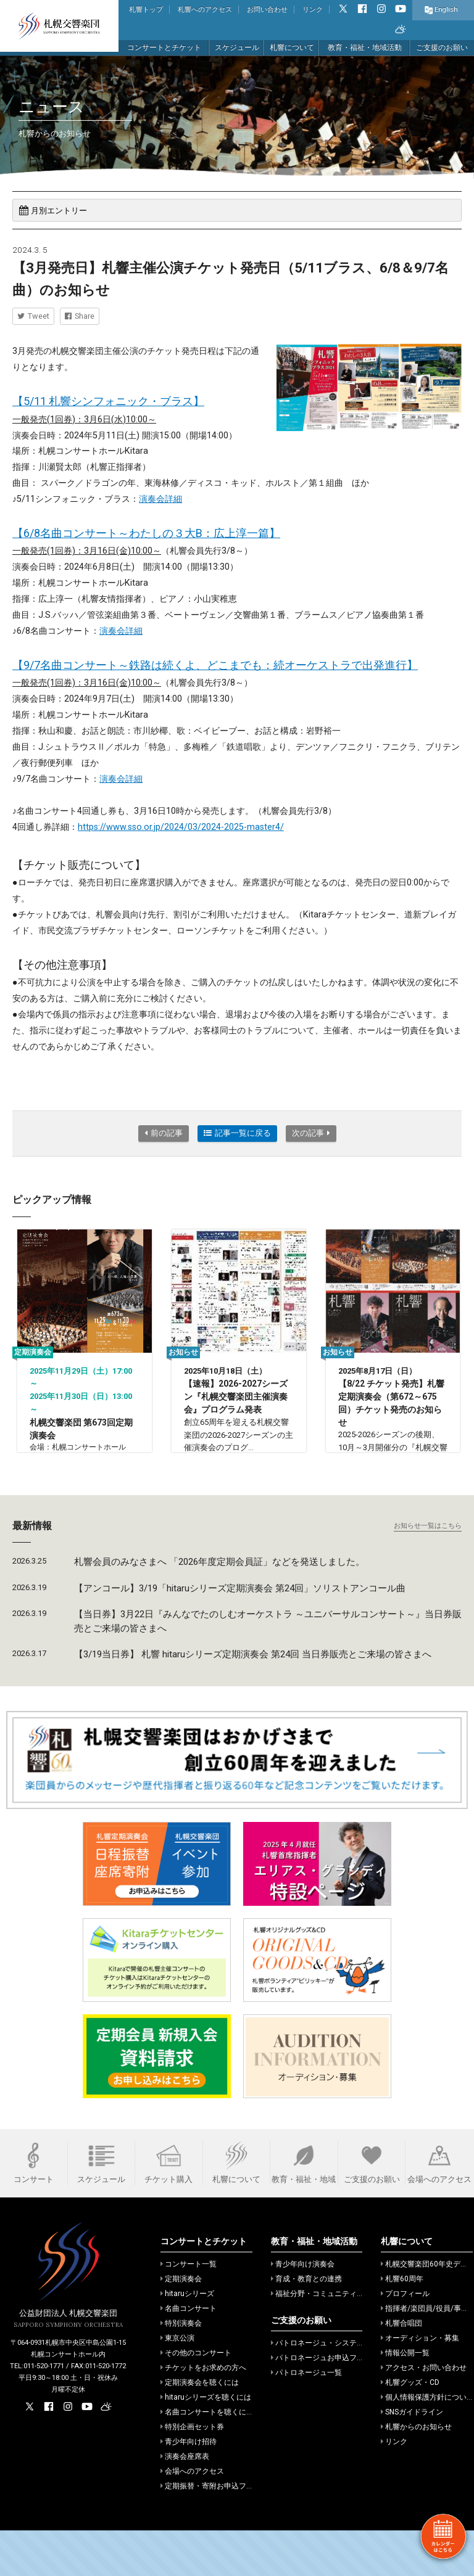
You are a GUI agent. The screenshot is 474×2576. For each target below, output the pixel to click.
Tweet (33, 316)
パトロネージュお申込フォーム (325, 2403)
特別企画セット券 (192, 2472)
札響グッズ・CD (410, 2428)
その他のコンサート (195, 2398)
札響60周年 (402, 2324)
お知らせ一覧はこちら (428, 1571)
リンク (312, 10)
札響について (292, 47)
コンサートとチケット (164, 47)
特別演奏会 (181, 2369)
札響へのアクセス (205, 10)
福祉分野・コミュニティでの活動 (328, 2339)
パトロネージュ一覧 (306, 2418)
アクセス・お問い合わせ (424, 2413)
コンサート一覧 (188, 2309)
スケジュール (237, 47)
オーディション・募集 (420, 2383)
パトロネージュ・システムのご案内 (332, 2388)
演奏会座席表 (184, 2502)
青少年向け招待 (188, 2487)
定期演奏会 (181, 2324)
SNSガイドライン (412, 2457)
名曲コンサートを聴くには (207, 2457)
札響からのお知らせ (416, 2472)
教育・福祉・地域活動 (365, 47)
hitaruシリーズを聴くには (205, 2443)
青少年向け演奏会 (303, 2309)
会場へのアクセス (192, 2516)
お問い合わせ (267, 10)
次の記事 (311, 1133)
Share (79, 316)
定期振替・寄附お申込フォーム (214, 2531)
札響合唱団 (401, 2369)
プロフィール (405, 2339)
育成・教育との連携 (306, 2324)
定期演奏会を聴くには (199, 2428)
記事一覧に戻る (237, 1133)
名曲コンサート (188, 2354)
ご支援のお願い (442, 47)
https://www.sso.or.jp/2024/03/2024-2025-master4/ (181, 827)
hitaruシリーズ (187, 2339)
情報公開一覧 (405, 2398)
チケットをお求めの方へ (203, 2413)
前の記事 (163, 1133)
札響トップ (146, 10)
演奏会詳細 (160, 499)
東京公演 (177, 2383)
